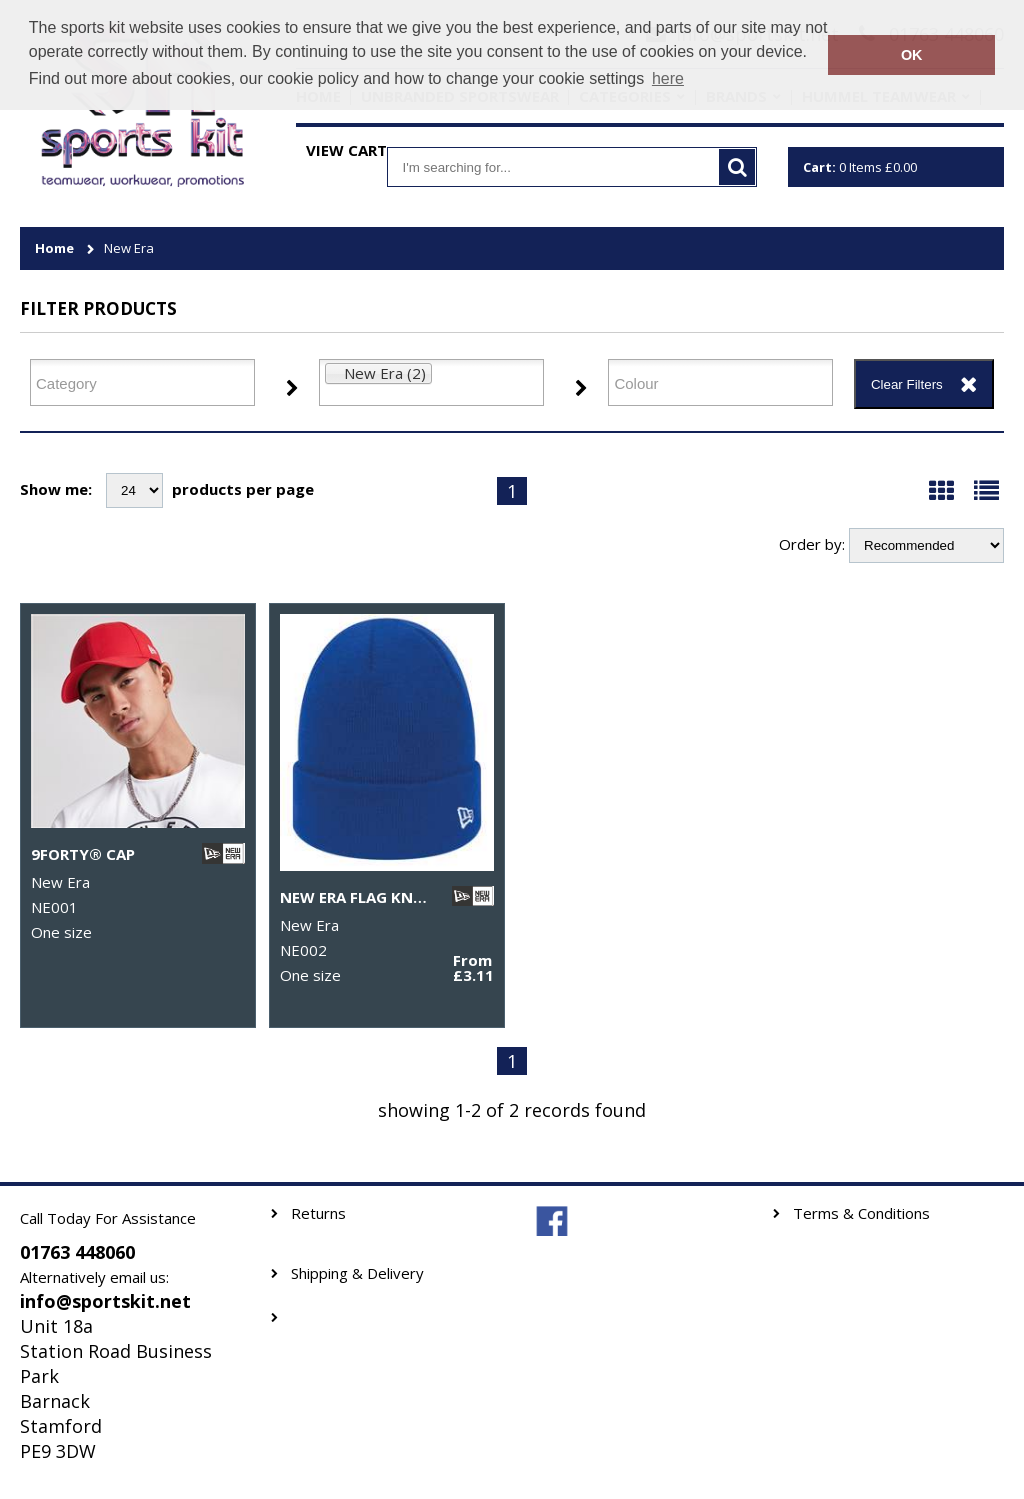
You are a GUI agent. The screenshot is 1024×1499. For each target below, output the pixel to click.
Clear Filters (907, 384)
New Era (129, 248)
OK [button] (912, 55)
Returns (318, 1213)
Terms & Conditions (861, 1213)
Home (54, 248)
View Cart (346, 150)
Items (860, 167)
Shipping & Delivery (357, 1273)
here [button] (668, 78)
